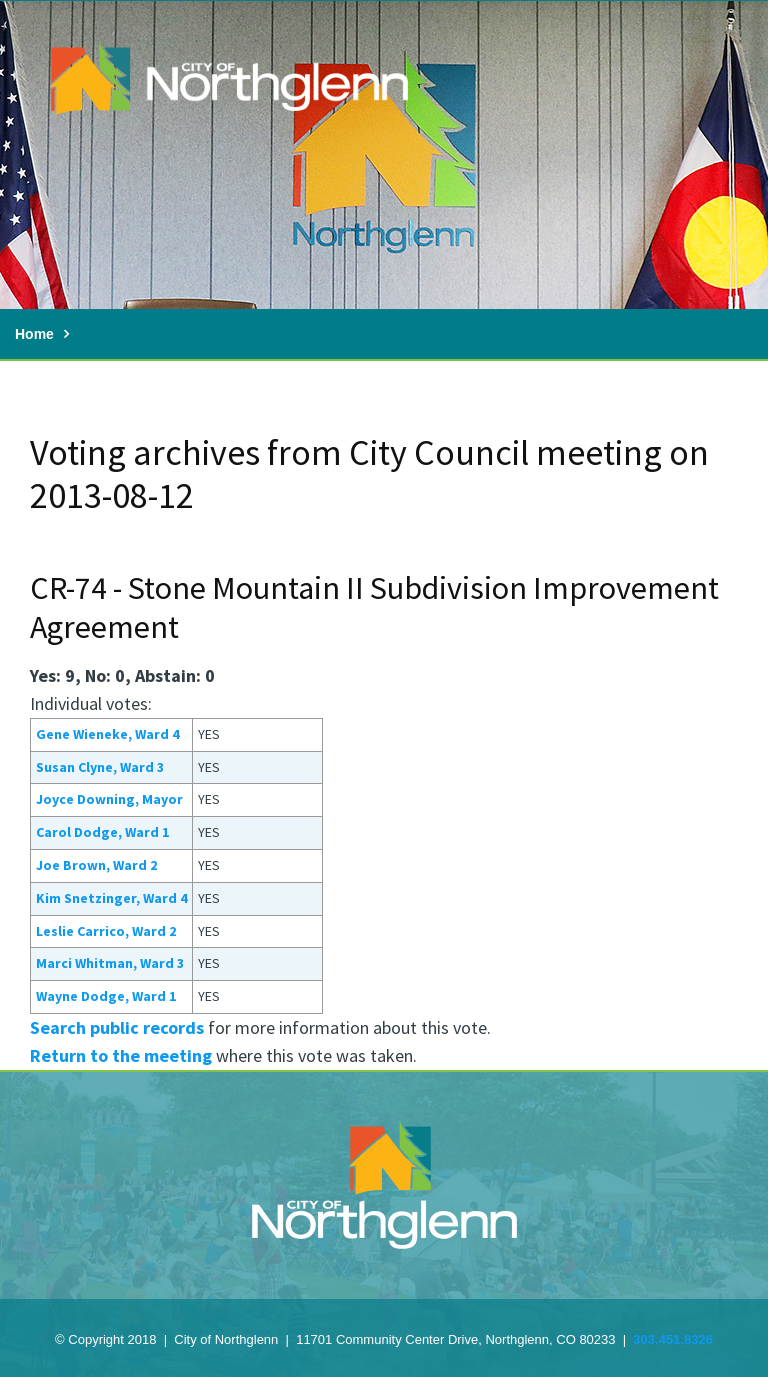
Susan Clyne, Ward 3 (100, 767)
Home (34, 334)
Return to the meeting (121, 1055)
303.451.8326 (673, 1339)
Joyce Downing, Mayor (109, 799)
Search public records (117, 1027)
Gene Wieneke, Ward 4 (107, 734)
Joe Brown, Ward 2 (96, 865)
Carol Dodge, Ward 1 (102, 832)
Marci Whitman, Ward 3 (110, 963)
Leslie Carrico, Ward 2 (106, 931)
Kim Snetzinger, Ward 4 (111, 898)
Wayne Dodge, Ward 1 (106, 996)
